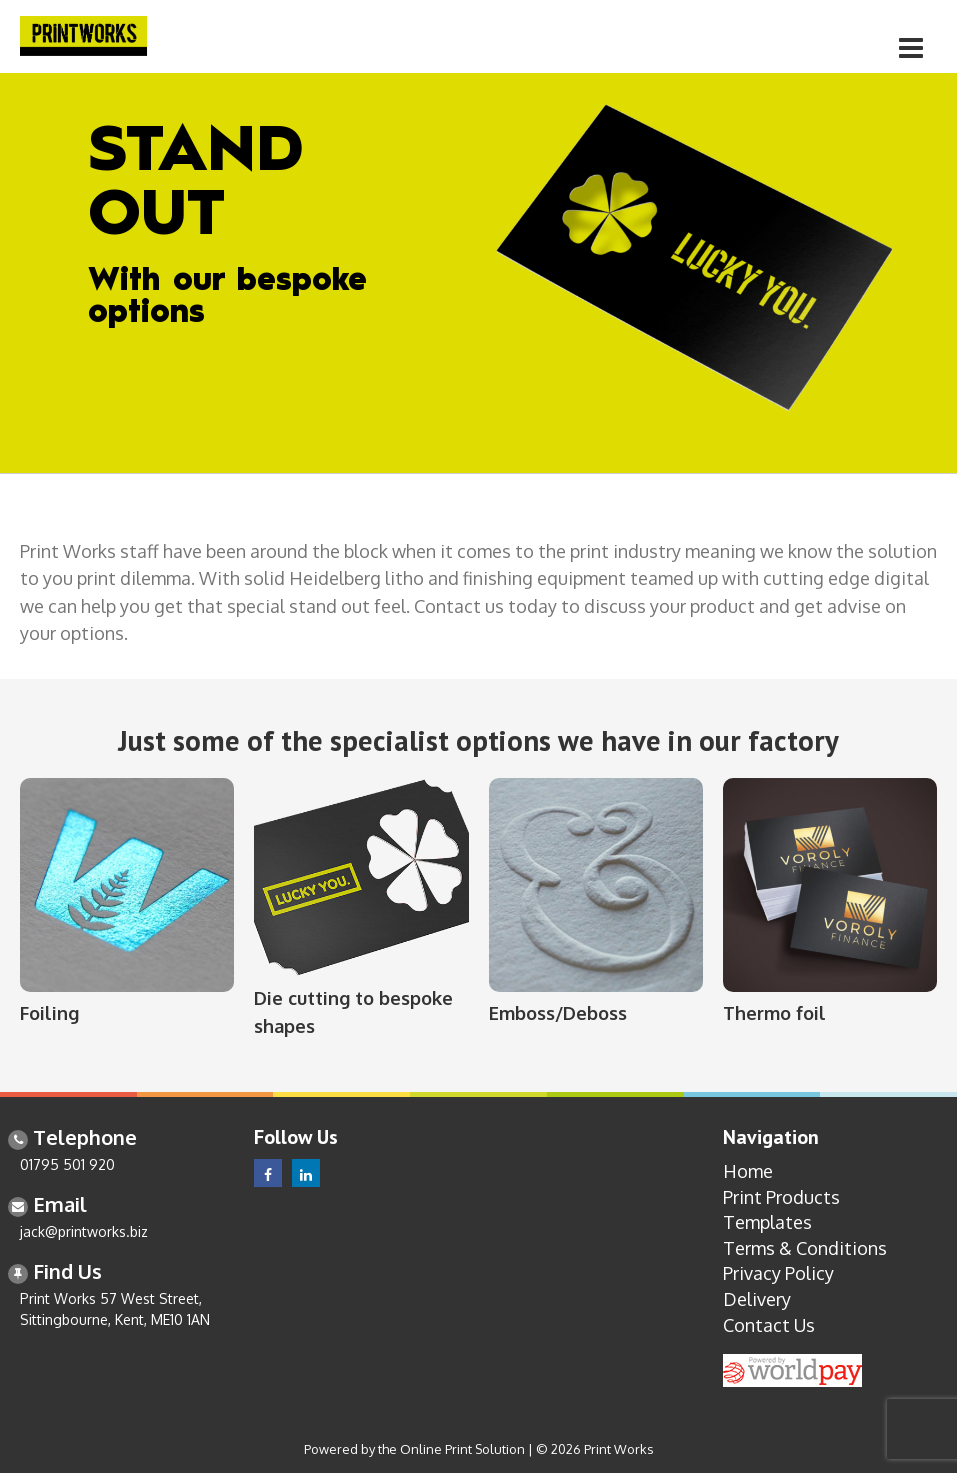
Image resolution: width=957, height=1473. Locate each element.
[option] (478, 273)
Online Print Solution (462, 1449)
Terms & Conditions (805, 1248)
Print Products (781, 1197)
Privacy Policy (778, 1273)
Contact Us (769, 1325)
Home (748, 1171)
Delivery (757, 1299)
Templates (767, 1222)
